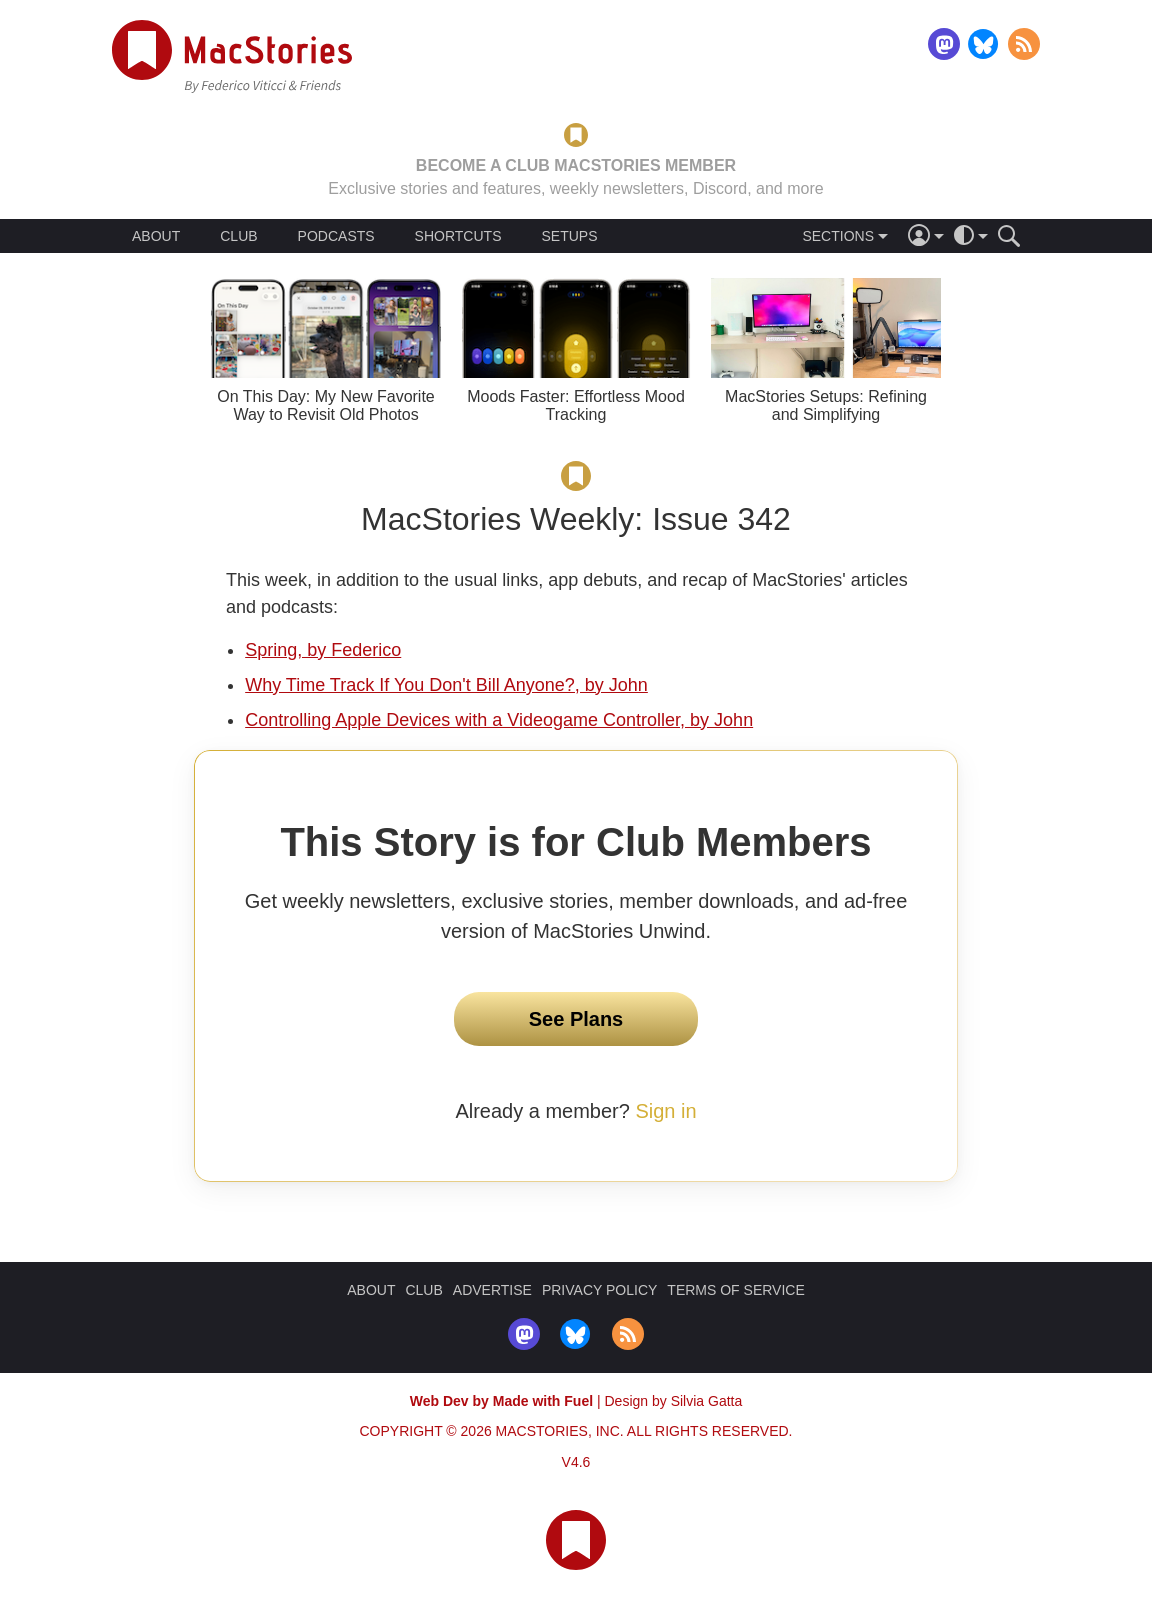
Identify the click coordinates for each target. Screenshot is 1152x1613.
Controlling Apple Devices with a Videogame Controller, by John (499, 720)
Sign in (665, 1111)
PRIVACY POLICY (599, 1290)
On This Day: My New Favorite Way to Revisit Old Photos (326, 405)
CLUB (238, 236)
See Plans (576, 1019)
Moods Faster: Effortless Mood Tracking (576, 405)
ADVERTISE (492, 1290)
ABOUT (156, 236)
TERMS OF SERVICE (735, 1290)
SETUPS (569, 236)
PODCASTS (336, 236)
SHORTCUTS (458, 236)
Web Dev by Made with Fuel (501, 1401)
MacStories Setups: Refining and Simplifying (826, 405)
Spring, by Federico (323, 650)
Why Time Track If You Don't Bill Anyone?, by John (446, 685)
